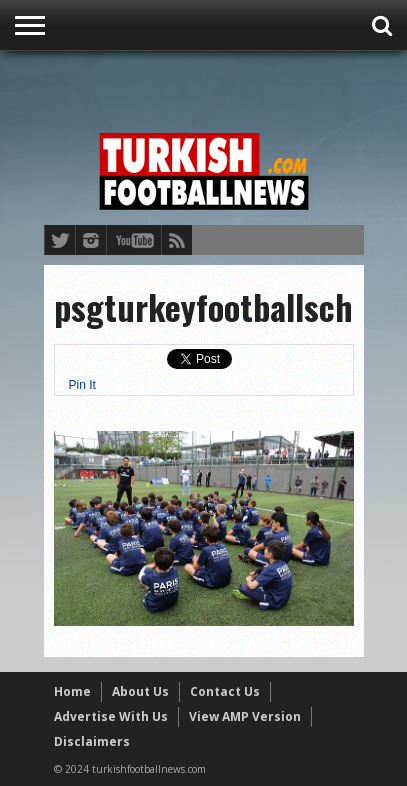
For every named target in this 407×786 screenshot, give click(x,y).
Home (72, 691)
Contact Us (225, 691)
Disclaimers (92, 741)
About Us (140, 691)
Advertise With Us (111, 716)
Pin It (82, 385)
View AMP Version (245, 716)
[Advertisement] (225, 87)
